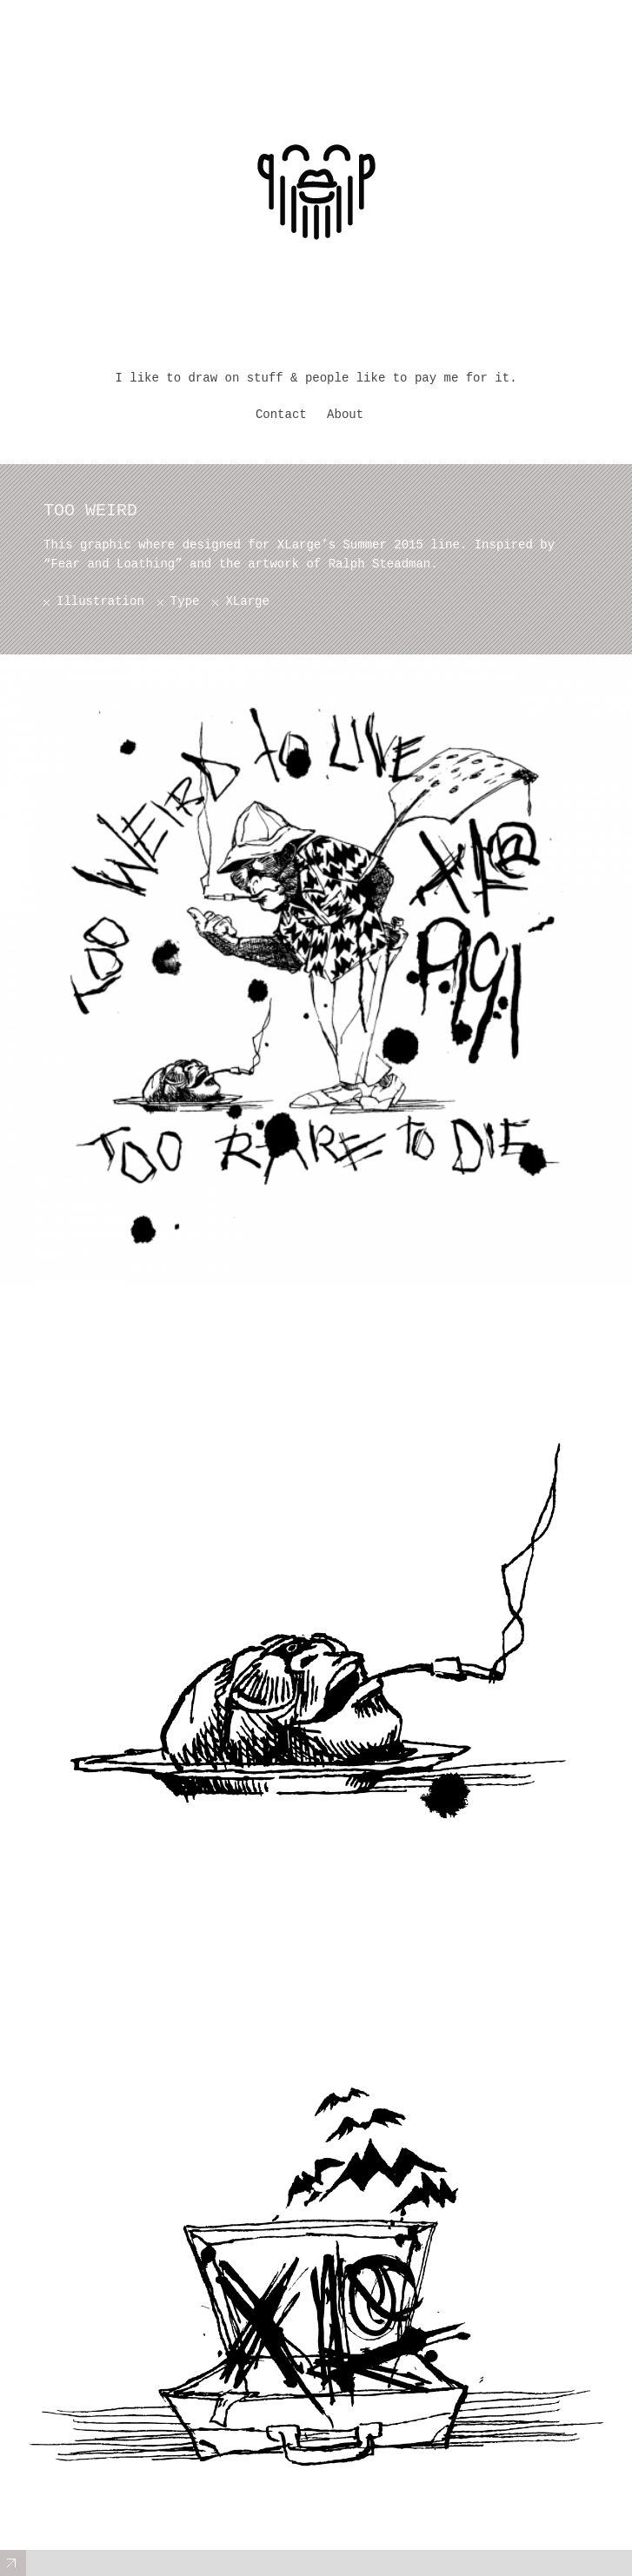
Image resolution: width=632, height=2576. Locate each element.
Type (185, 601)
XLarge (247, 601)
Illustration (100, 601)
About (345, 415)
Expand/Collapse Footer (13, 2563)
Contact (281, 415)
